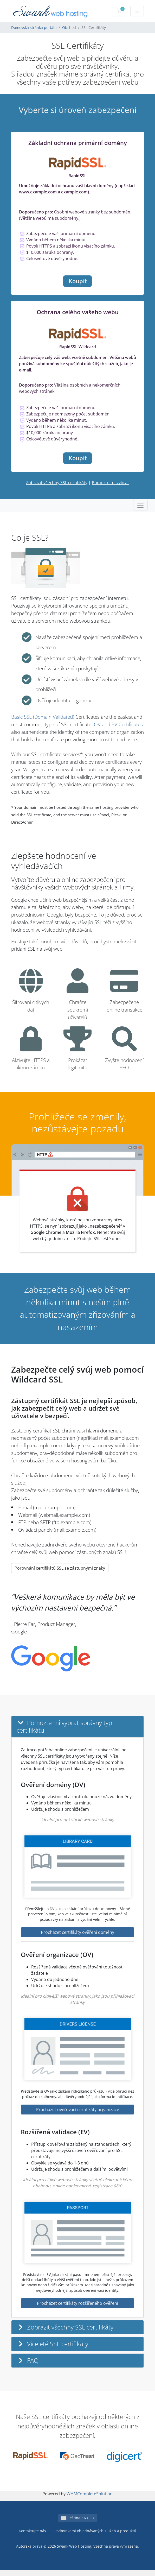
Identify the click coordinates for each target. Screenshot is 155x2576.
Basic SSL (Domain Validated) (42, 716)
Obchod (69, 27)
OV (97, 724)
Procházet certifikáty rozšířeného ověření (77, 2303)
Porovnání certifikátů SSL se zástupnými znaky (60, 1568)
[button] (77, 1727)
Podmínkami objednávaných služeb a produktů (95, 2530)
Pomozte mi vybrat (110, 482)
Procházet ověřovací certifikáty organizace (77, 2109)
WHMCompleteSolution (90, 2494)
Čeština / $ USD (77, 2517)
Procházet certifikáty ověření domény (77, 1932)
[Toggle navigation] (140, 505)
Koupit (78, 281)
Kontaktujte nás (32, 2530)
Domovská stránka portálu (34, 27)
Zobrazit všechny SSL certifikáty (56, 482)
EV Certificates (127, 724)
